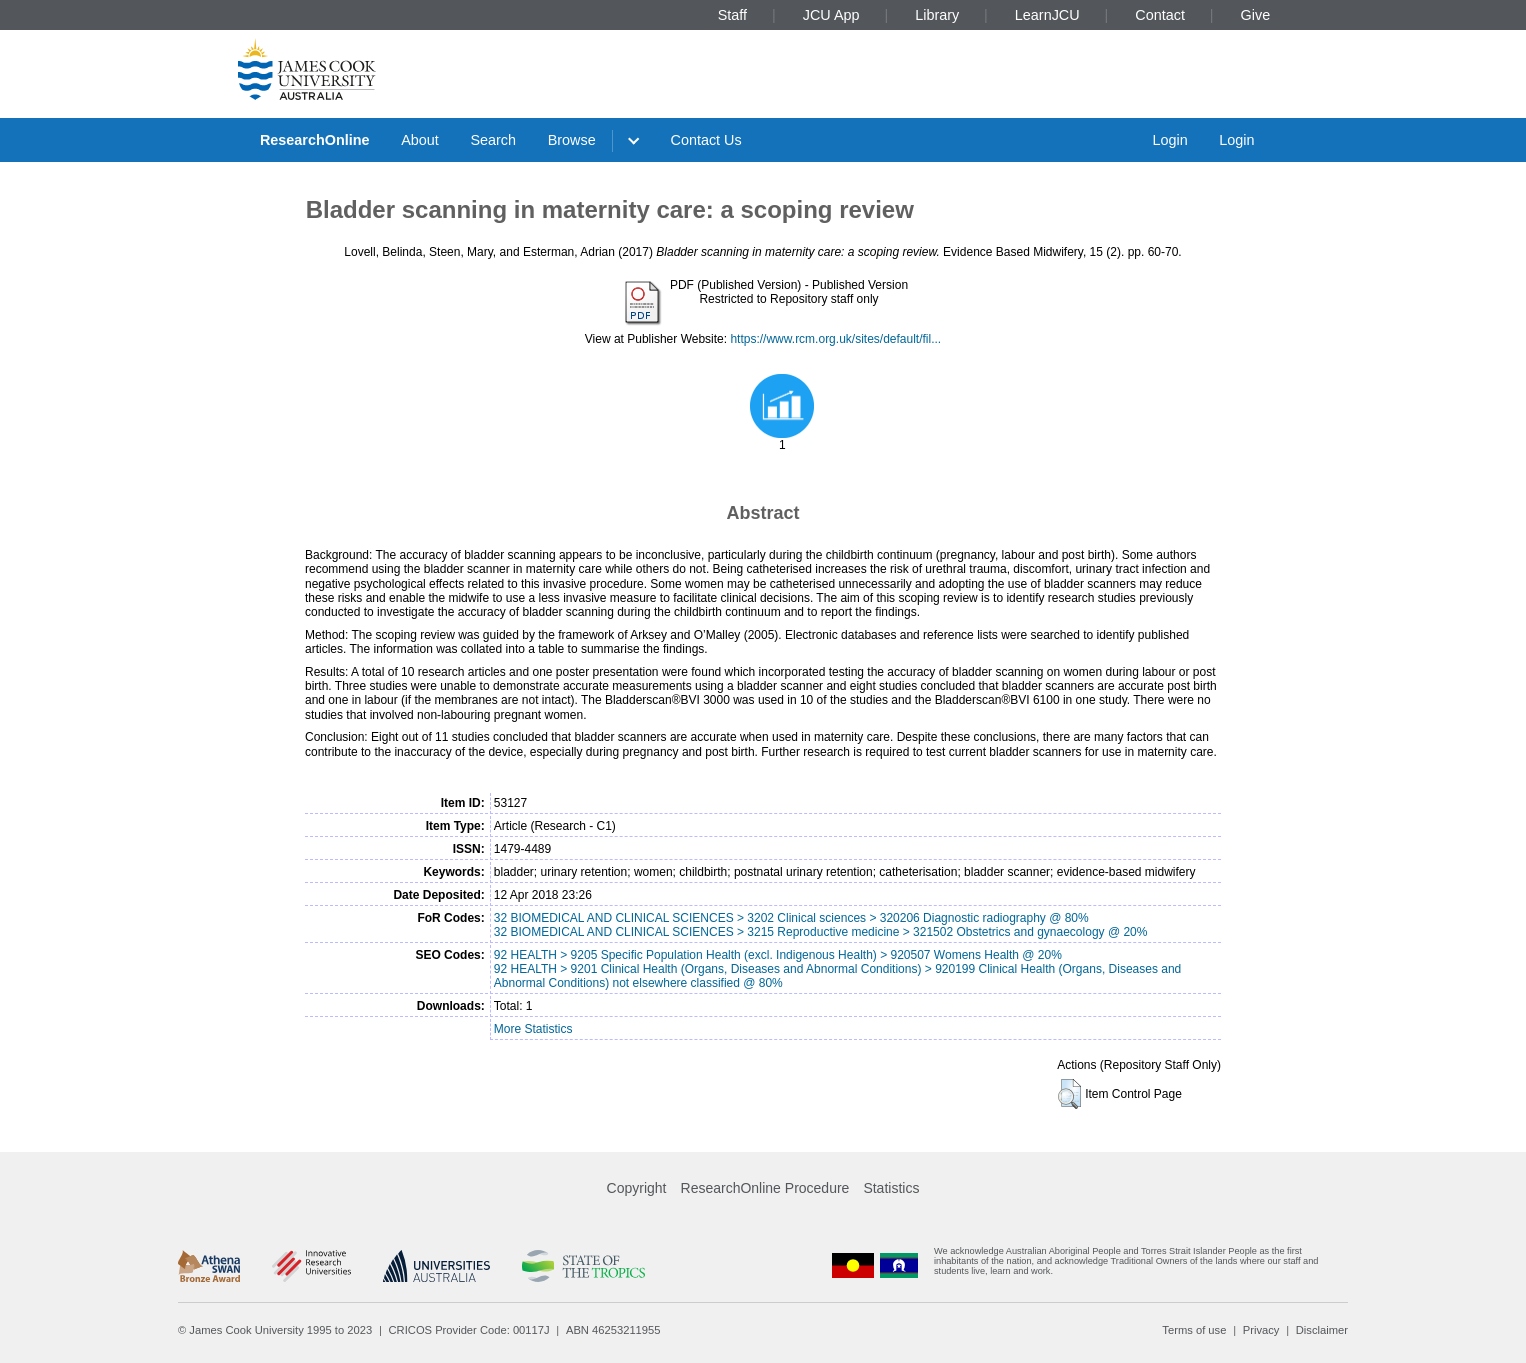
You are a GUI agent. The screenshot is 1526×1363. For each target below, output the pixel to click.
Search (493, 140)
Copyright (637, 1188)
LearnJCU (1047, 15)
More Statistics (533, 1029)
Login (1169, 140)
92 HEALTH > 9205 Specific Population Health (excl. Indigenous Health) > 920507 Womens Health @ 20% (778, 955)
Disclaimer (1322, 1330)
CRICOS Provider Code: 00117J (469, 1330)
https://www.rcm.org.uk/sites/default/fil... (835, 339)
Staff (732, 15)
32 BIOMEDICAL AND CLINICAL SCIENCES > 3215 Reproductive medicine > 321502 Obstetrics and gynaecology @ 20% (821, 932)
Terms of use (1194, 1330)
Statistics (891, 1188)
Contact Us (706, 140)
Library (937, 15)
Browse (572, 140)
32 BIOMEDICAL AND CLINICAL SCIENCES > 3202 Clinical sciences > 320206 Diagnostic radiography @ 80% (791, 918)
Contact (1160, 15)
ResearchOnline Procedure (765, 1188)
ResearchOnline (315, 140)
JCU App (831, 15)
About (420, 140)
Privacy (1261, 1330)
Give (1256, 15)
